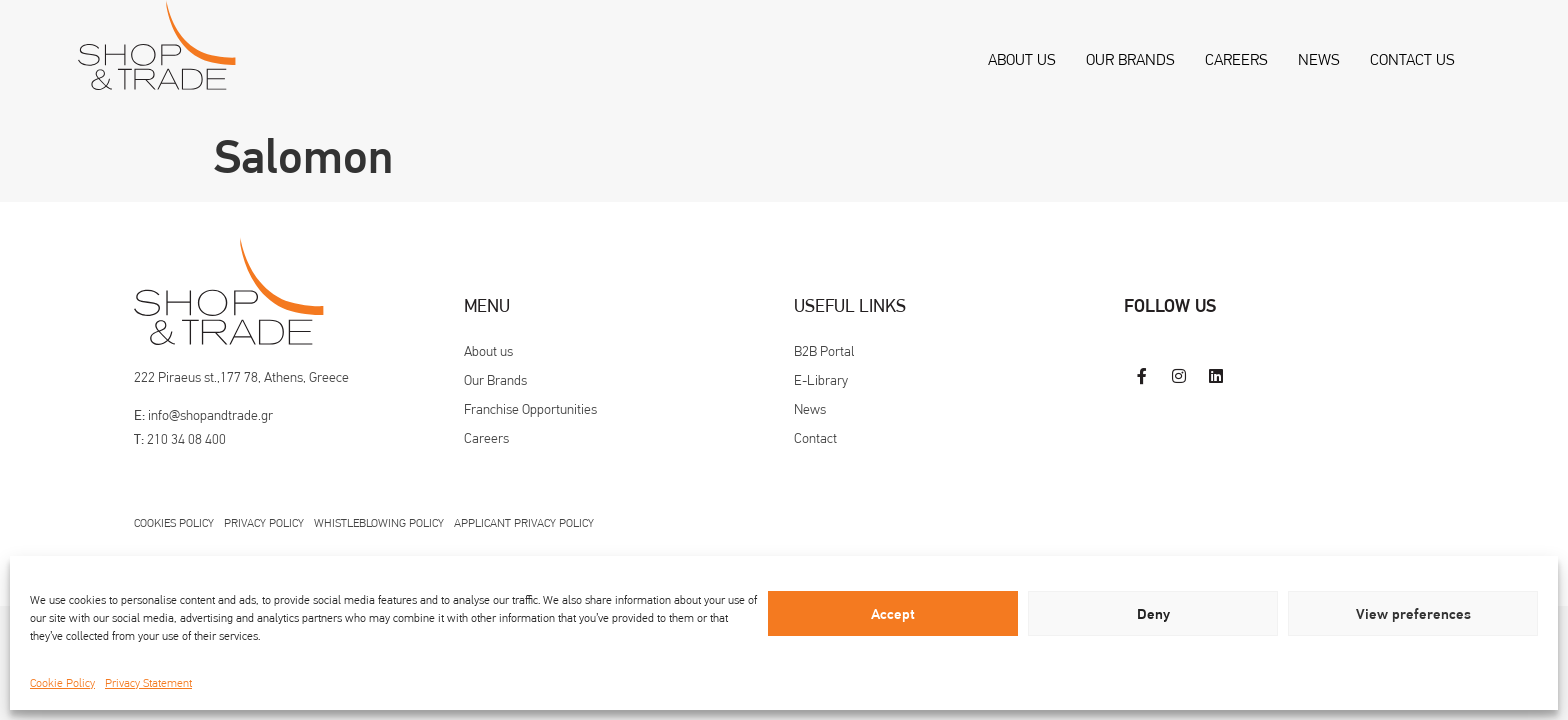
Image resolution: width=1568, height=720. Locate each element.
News (1319, 59)
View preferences (1413, 614)
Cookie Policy (62, 683)
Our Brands (1130, 59)
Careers (1236, 59)
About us (1022, 59)
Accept (893, 614)
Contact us (1412, 59)
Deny (1153, 614)
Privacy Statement (148, 683)
